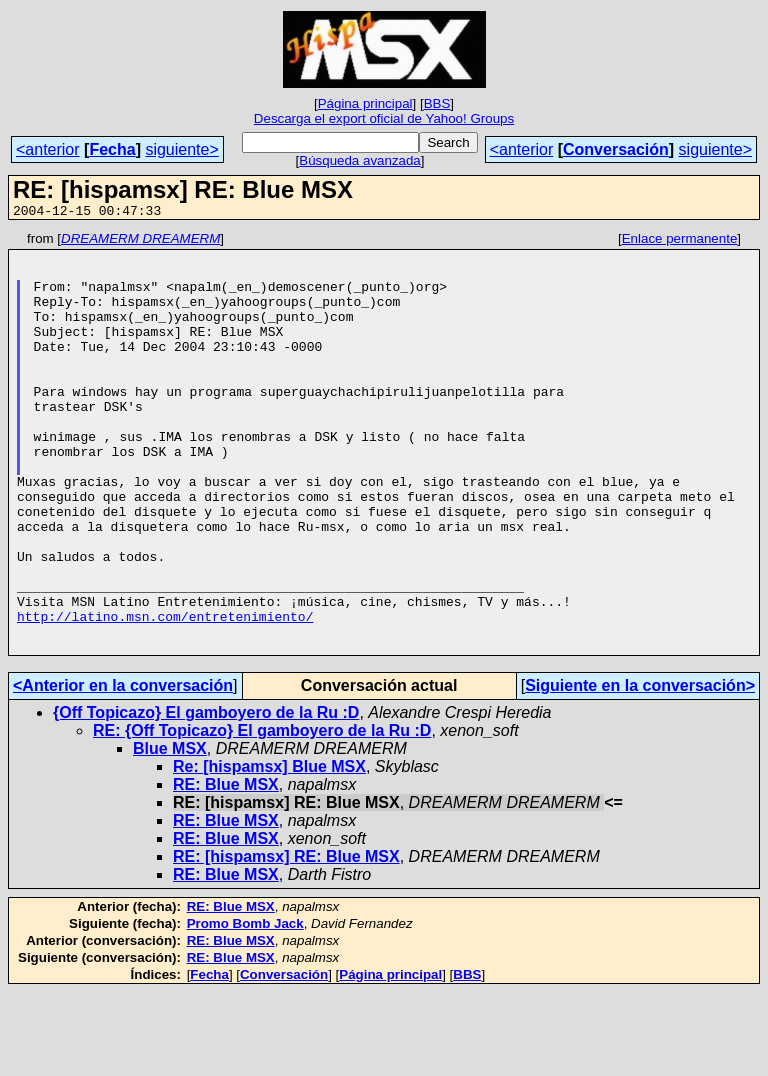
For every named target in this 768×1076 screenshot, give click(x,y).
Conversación (616, 149)
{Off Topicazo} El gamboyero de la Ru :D (206, 796)
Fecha (112, 149)
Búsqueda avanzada (360, 160)
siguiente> (181, 149)
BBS (437, 103)
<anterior (48, 149)
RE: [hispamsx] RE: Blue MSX (286, 940)
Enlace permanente (680, 241)
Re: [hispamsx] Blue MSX (269, 850)
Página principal (365, 103)
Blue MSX (170, 832)
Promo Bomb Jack (245, 1007)
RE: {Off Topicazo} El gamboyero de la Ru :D (262, 814)
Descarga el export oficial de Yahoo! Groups (384, 118)
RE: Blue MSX (226, 868)
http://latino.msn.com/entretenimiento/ (165, 694)
